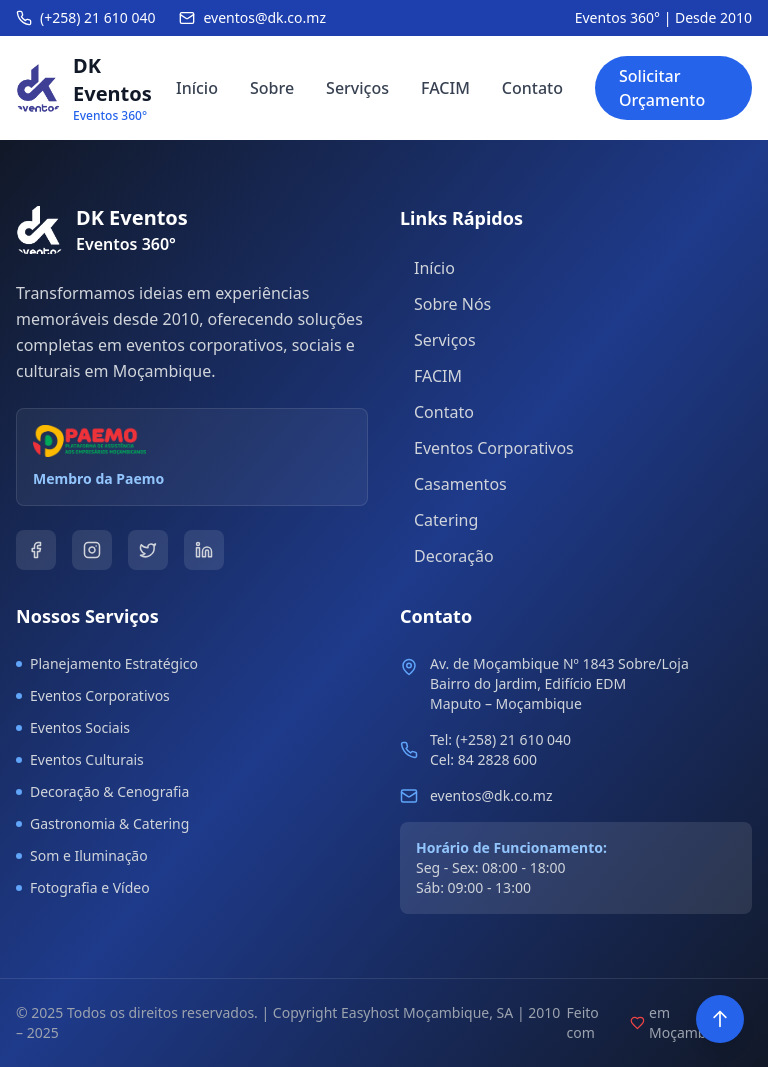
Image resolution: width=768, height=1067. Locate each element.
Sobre (272, 88)
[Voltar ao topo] (720, 1019)
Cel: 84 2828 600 (483, 759)
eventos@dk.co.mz (491, 795)
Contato (532, 88)
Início (197, 88)
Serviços (357, 88)
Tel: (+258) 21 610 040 (500, 739)
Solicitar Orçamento (662, 88)
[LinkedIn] (204, 550)
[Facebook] (36, 550)
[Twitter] (148, 550)
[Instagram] (92, 550)
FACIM (445, 88)
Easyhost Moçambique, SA (427, 1012)
